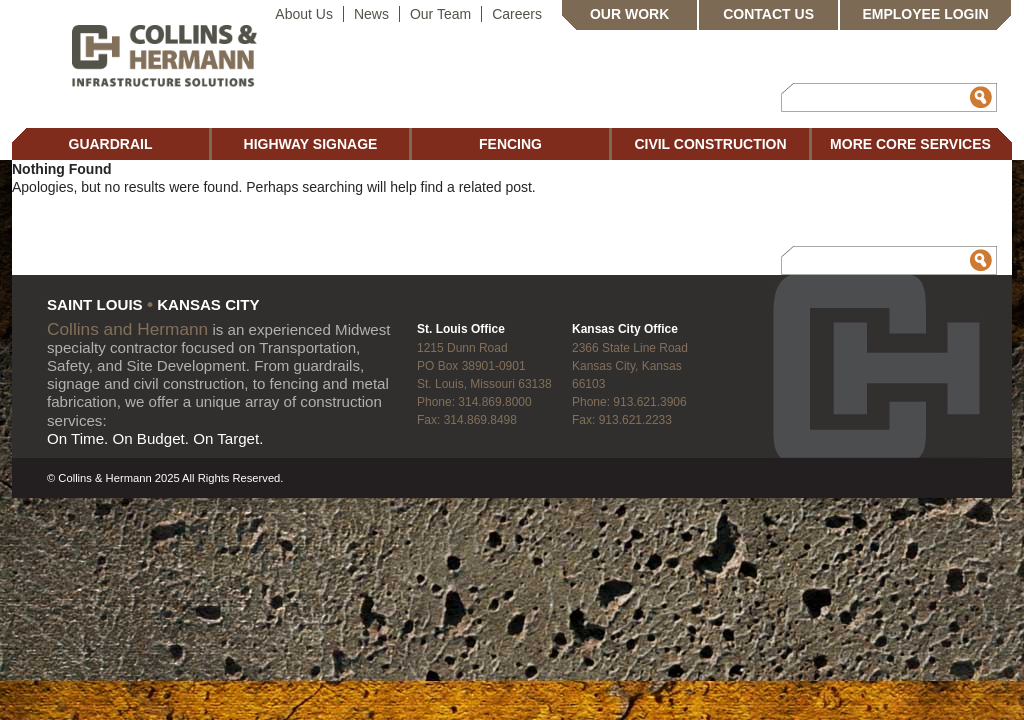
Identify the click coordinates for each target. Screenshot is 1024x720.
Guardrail (111, 144)
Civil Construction (710, 144)
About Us (304, 14)
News (371, 14)
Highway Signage (311, 144)
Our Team (440, 14)
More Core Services (910, 144)
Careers (517, 14)
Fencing (510, 144)
